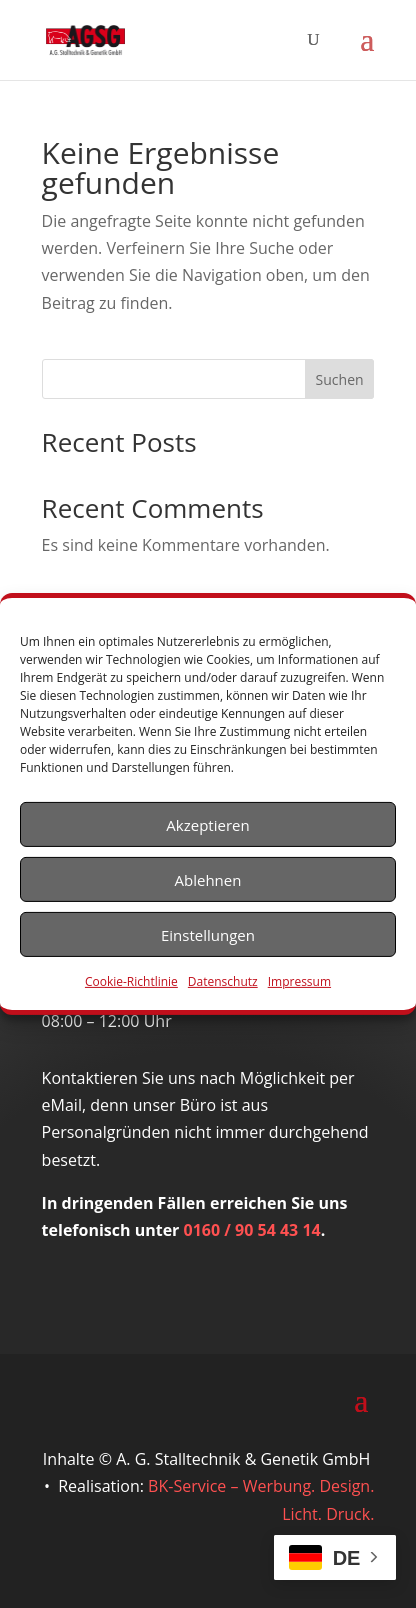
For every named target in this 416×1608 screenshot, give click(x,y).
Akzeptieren (207, 824)
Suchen (340, 379)
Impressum (299, 981)
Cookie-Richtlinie (131, 981)
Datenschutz (223, 981)
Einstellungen (208, 934)
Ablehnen (208, 879)
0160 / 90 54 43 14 (252, 1230)
